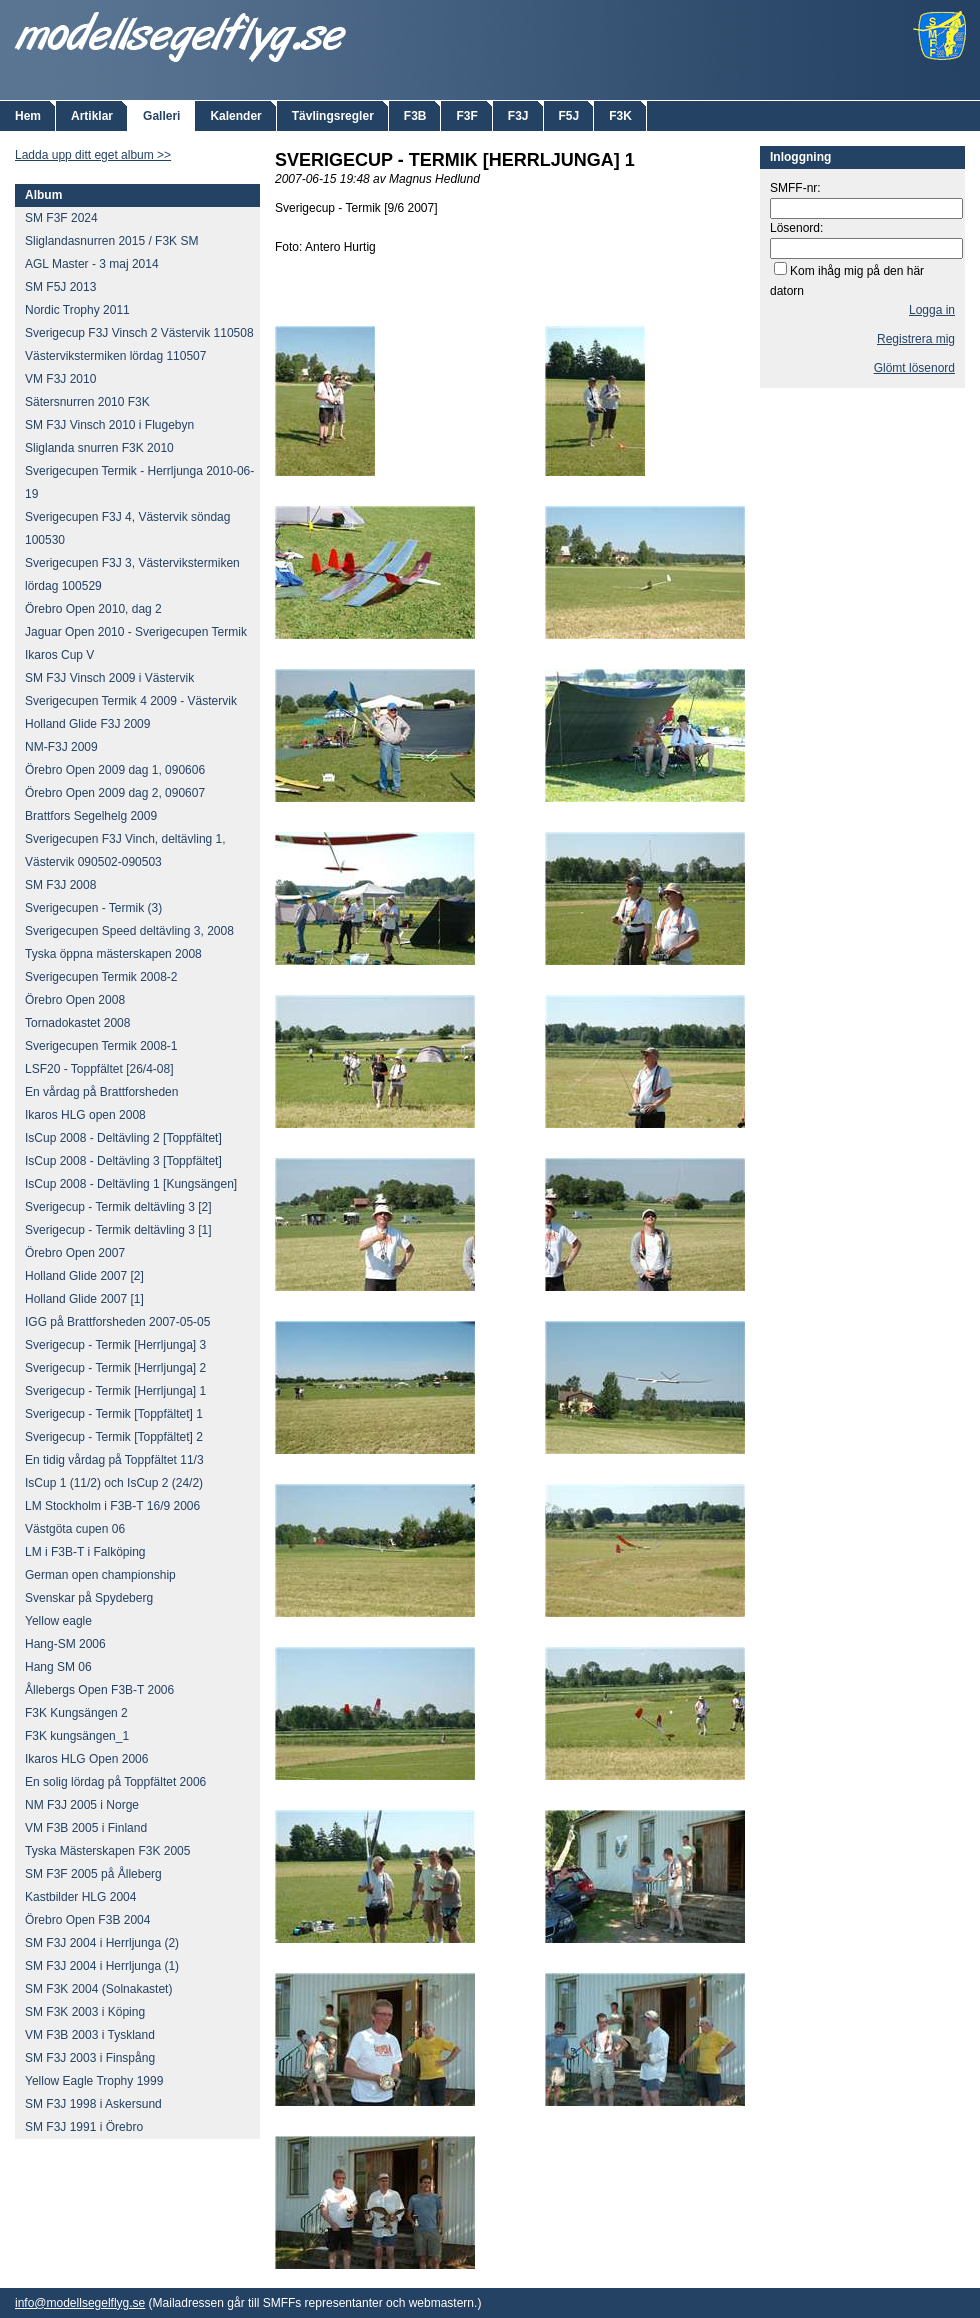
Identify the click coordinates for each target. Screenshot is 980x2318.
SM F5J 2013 (60, 287)
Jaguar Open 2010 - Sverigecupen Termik (136, 632)
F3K (620, 116)
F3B (415, 116)
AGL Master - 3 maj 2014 (92, 264)
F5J (569, 116)
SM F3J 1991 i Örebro (84, 2127)
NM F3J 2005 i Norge (82, 1805)
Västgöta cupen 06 (75, 1529)
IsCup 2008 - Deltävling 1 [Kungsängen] (131, 1184)
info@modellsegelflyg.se (80, 2303)
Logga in (932, 310)
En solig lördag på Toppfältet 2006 (115, 1782)
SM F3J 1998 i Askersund (93, 2104)
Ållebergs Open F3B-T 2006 (99, 1690)
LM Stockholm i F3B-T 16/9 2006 (112, 1506)
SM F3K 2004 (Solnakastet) (98, 1989)
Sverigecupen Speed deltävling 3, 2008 (129, 931)
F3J (518, 116)
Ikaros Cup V (59, 655)
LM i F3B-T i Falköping (85, 1552)
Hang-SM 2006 (65, 1644)
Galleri (161, 116)
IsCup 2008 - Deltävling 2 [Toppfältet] (123, 1138)
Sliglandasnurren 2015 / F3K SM (111, 241)
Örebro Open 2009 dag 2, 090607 (115, 793)
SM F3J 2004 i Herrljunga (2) (102, 1943)
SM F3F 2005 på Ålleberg (93, 1874)
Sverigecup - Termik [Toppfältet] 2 (114, 1437)
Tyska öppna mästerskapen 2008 (113, 954)
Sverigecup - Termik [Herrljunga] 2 (115, 1368)
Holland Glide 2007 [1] (84, 1299)
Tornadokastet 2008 (77, 1023)
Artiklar (92, 116)
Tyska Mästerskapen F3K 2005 (107, 1851)
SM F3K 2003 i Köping (85, 2012)
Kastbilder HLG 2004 (80, 1897)
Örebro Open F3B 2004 (87, 1920)
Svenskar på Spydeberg (89, 1598)
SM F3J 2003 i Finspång (90, 2058)
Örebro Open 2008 (75, 1000)
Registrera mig (916, 339)
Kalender (235, 116)
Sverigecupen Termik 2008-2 (101, 977)
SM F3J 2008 (60, 885)
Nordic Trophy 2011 (77, 310)
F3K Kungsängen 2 (76, 1713)
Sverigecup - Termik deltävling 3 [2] (118, 1207)
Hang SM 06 (58, 1667)
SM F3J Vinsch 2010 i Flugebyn (109, 425)
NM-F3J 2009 (61, 747)
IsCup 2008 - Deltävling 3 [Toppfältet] (123, 1161)
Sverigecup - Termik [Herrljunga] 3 (115, 1345)
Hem (28, 116)
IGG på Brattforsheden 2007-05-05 (117, 1322)
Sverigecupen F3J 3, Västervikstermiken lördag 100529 (132, 574)
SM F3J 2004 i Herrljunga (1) (102, 1966)
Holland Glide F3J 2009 (87, 724)
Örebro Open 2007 (75, 1253)
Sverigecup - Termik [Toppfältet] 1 (114, 1414)
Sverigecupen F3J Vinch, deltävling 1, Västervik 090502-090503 (125, 850)
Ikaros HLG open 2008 (85, 1115)
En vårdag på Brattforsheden (101, 1092)
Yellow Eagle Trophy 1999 (94, 2081)
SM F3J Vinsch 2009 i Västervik (109, 678)
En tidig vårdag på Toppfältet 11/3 (114, 1460)
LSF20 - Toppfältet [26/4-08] (99, 1069)
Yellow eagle (58, 1621)
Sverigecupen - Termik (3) (93, 908)
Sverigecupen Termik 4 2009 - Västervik (131, 701)
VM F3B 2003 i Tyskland (90, 2035)
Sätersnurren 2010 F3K (87, 402)
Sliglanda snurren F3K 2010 (99, 448)
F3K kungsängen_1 (77, 1736)
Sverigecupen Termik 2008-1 (101, 1046)
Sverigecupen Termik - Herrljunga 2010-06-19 (139, 482)
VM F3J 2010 (60, 379)
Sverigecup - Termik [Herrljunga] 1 (115, 1391)
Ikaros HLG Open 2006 (86, 1759)
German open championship (100, 1575)
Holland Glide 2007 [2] (84, 1276)
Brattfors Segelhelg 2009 (91, 816)
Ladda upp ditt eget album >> (93, 155)
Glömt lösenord (914, 368)
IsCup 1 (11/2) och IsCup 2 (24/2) (114, 1483)
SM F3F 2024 (61, 218)
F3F (466, 116)
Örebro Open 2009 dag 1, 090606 (115, 770)
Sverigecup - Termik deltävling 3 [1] (118, 1230)
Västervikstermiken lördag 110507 (115, 356)
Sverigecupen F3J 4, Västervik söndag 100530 (127, 528)
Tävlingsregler (333, 116)
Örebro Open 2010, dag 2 (93, 609)
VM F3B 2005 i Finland (86, 1828)
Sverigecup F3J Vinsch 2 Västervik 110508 (139, 333)
